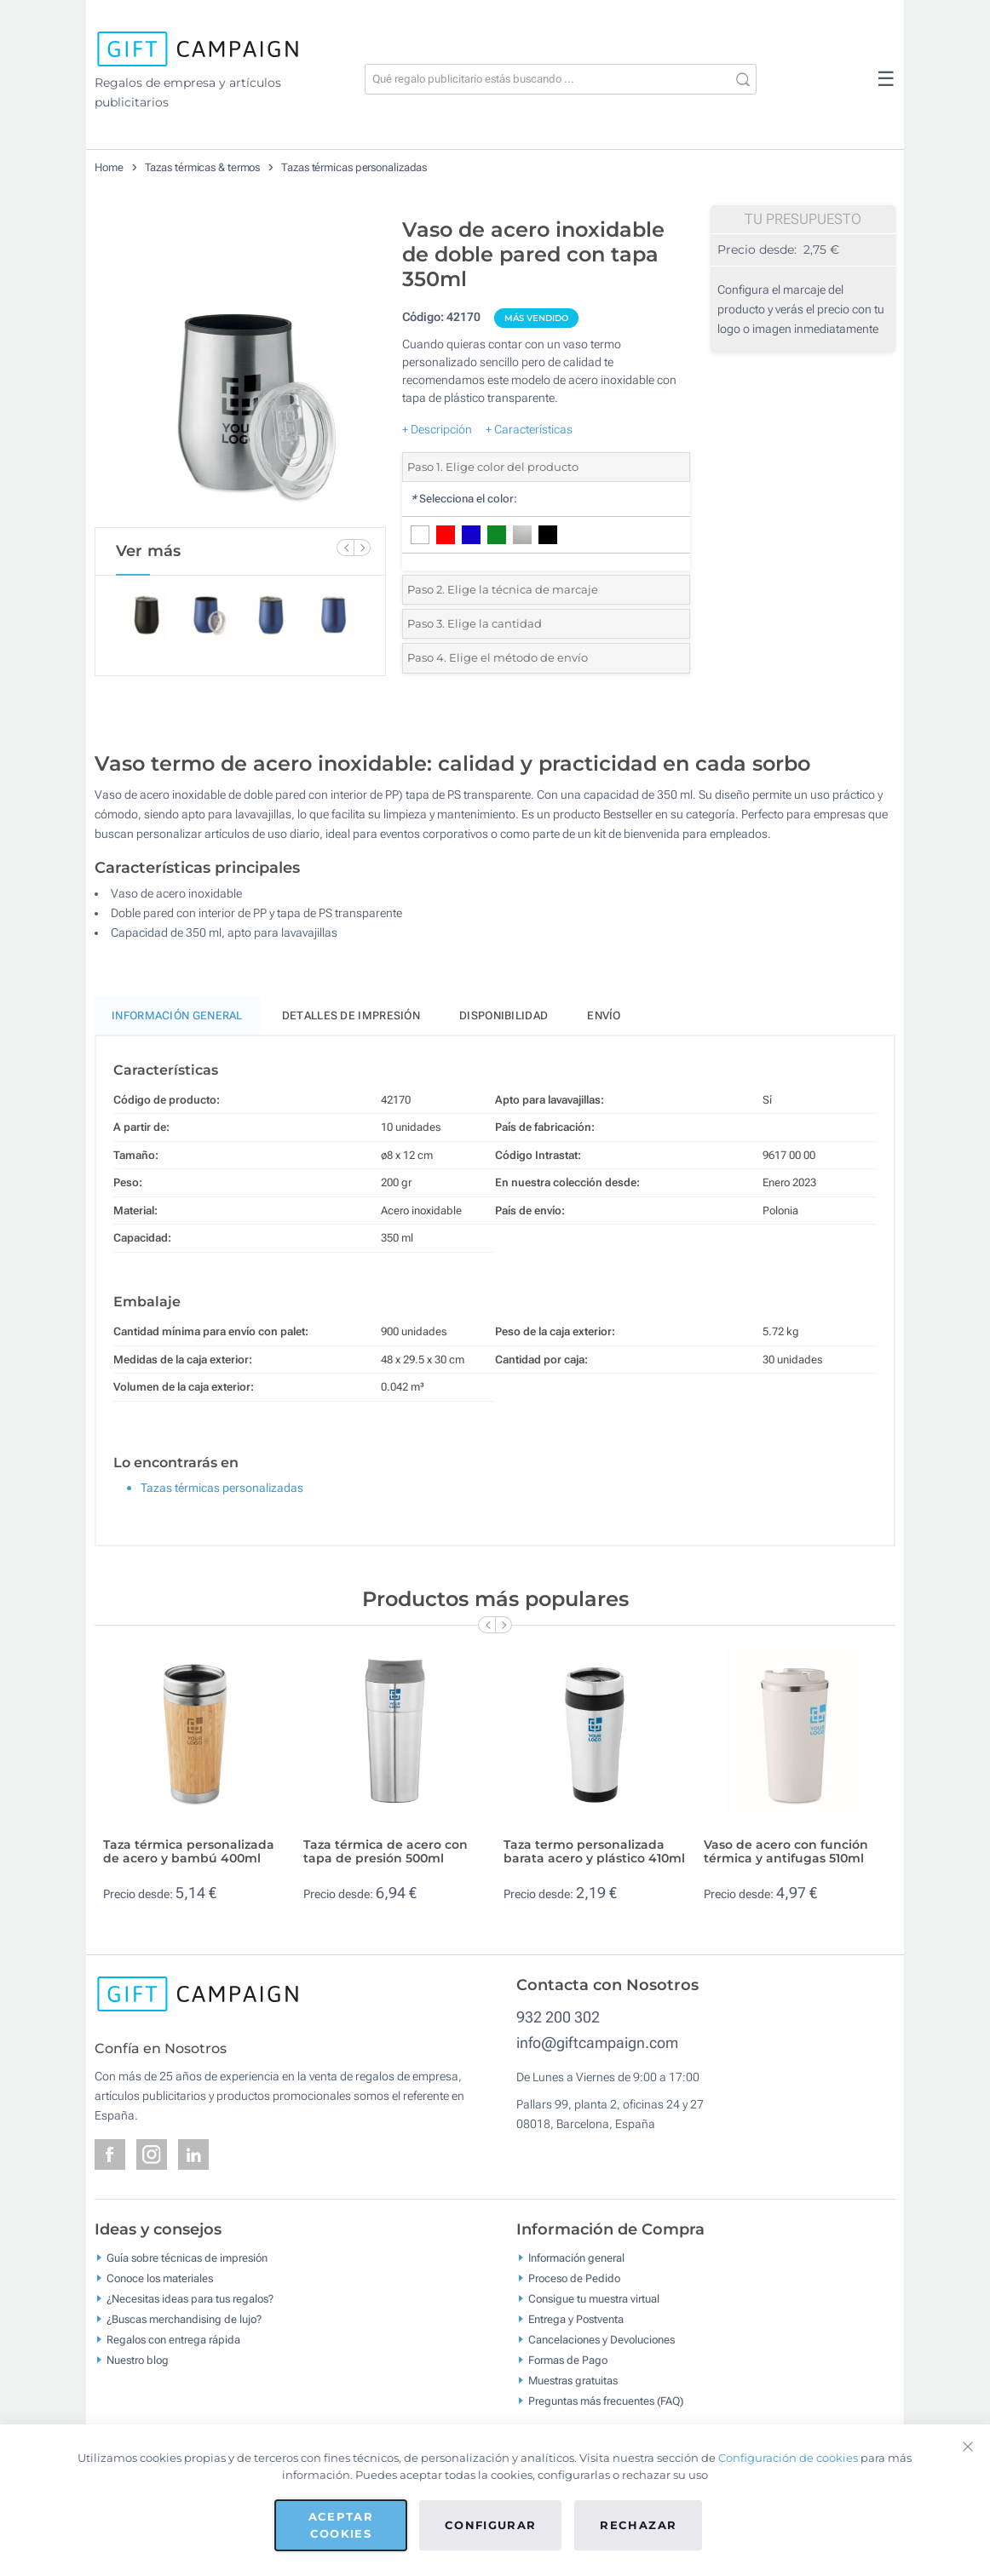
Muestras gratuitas (573, 2379)
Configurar (491, 2525)
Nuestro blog (137, 2359)
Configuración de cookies (788, 2457)
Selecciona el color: (464, 498)
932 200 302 (558, 2017)
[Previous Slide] (345, 547)
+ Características (529, 429)
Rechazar (638, 2525)
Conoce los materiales (159, 2277)
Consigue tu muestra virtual (593, 2298)
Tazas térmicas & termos (203, 167)
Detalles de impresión (351, 1015)
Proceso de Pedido (574, 2277)
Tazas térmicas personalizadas (354, 167)
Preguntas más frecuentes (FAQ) (605, 2400)
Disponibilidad (503, 1015)
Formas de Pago (567, 2359)
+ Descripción (437, 429)
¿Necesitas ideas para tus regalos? (189, 2298)
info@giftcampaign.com (597, 2042)
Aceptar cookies (340, 2525)
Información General (177, 1015)
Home (109, 167)
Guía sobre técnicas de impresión (187, 2257)
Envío (604, 1015)
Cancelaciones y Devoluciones (601, 2338)
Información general (576, 2257)
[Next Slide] (362, 547)
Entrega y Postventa (576, 2318)
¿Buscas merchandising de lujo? (184, 2318)
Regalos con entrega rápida (173, 2338)
